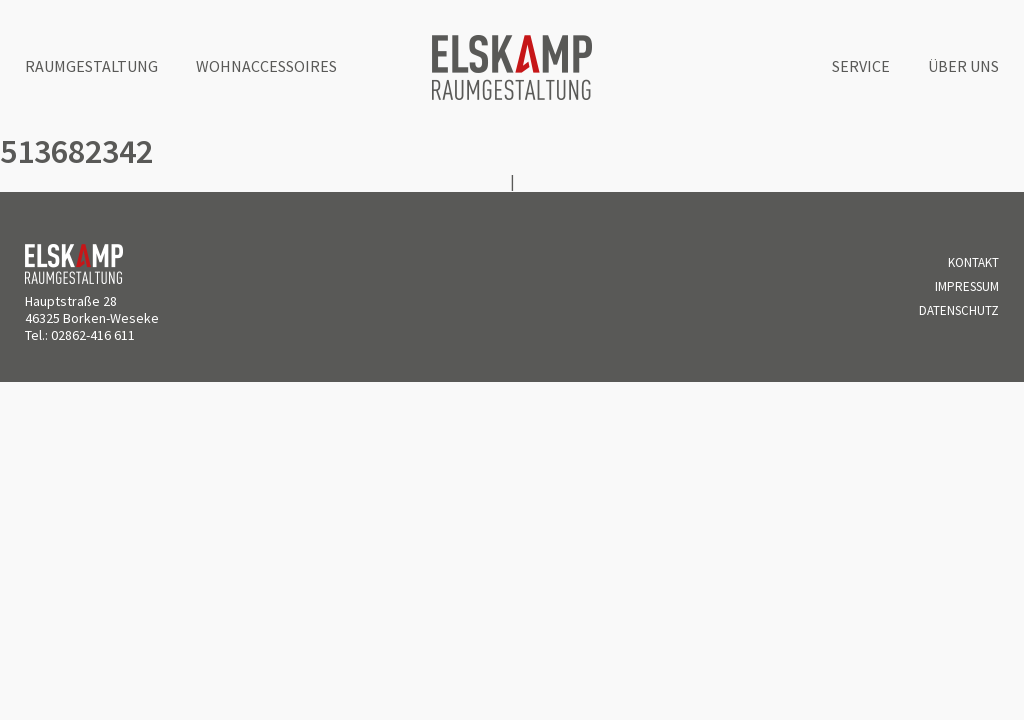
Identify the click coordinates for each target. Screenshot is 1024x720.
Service (861, 66)
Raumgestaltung (91, 66)
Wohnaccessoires (266, 66)
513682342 (76, 151)
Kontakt (973, 262)
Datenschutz (959, 310)
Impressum (967, 286)
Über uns (963, 66)
